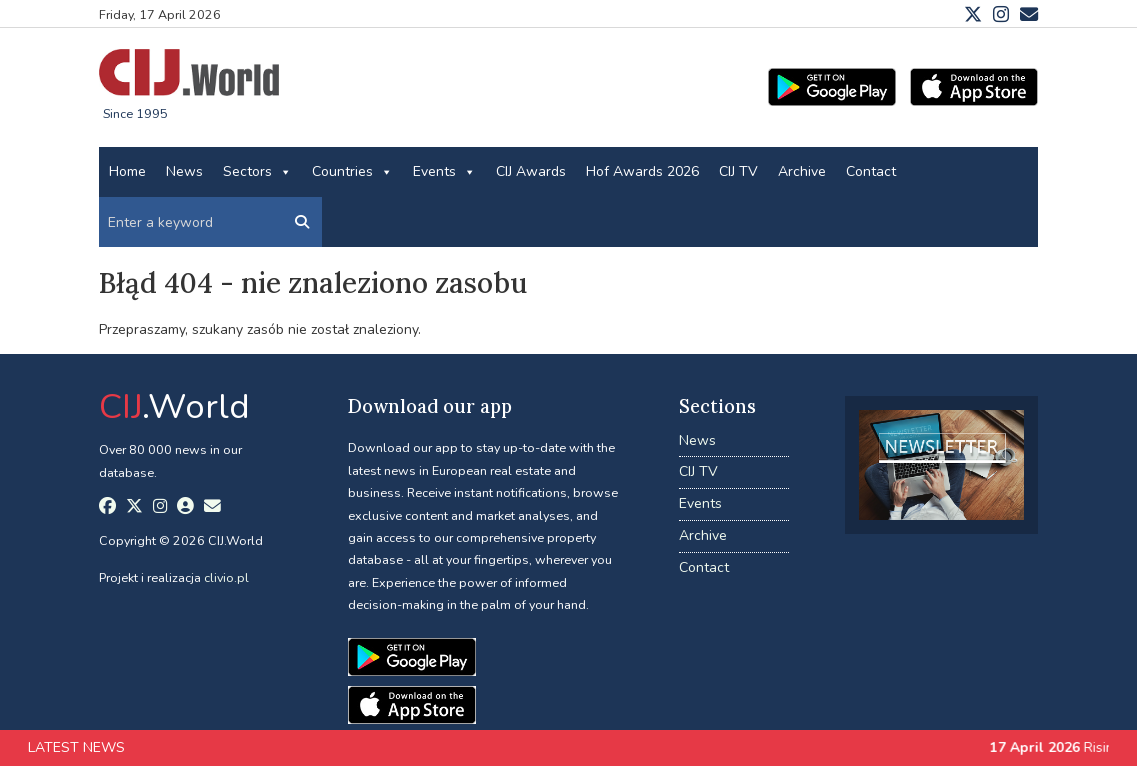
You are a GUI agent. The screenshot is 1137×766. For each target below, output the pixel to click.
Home (127, 171)
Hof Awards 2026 (642, 171)
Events (444, 172)
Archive (802, 171)
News (184, 171)
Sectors (257, 172)
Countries (352, 172)
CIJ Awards (531, 171)
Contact (871, 171)
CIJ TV (738, 171)
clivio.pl (226, 577)
